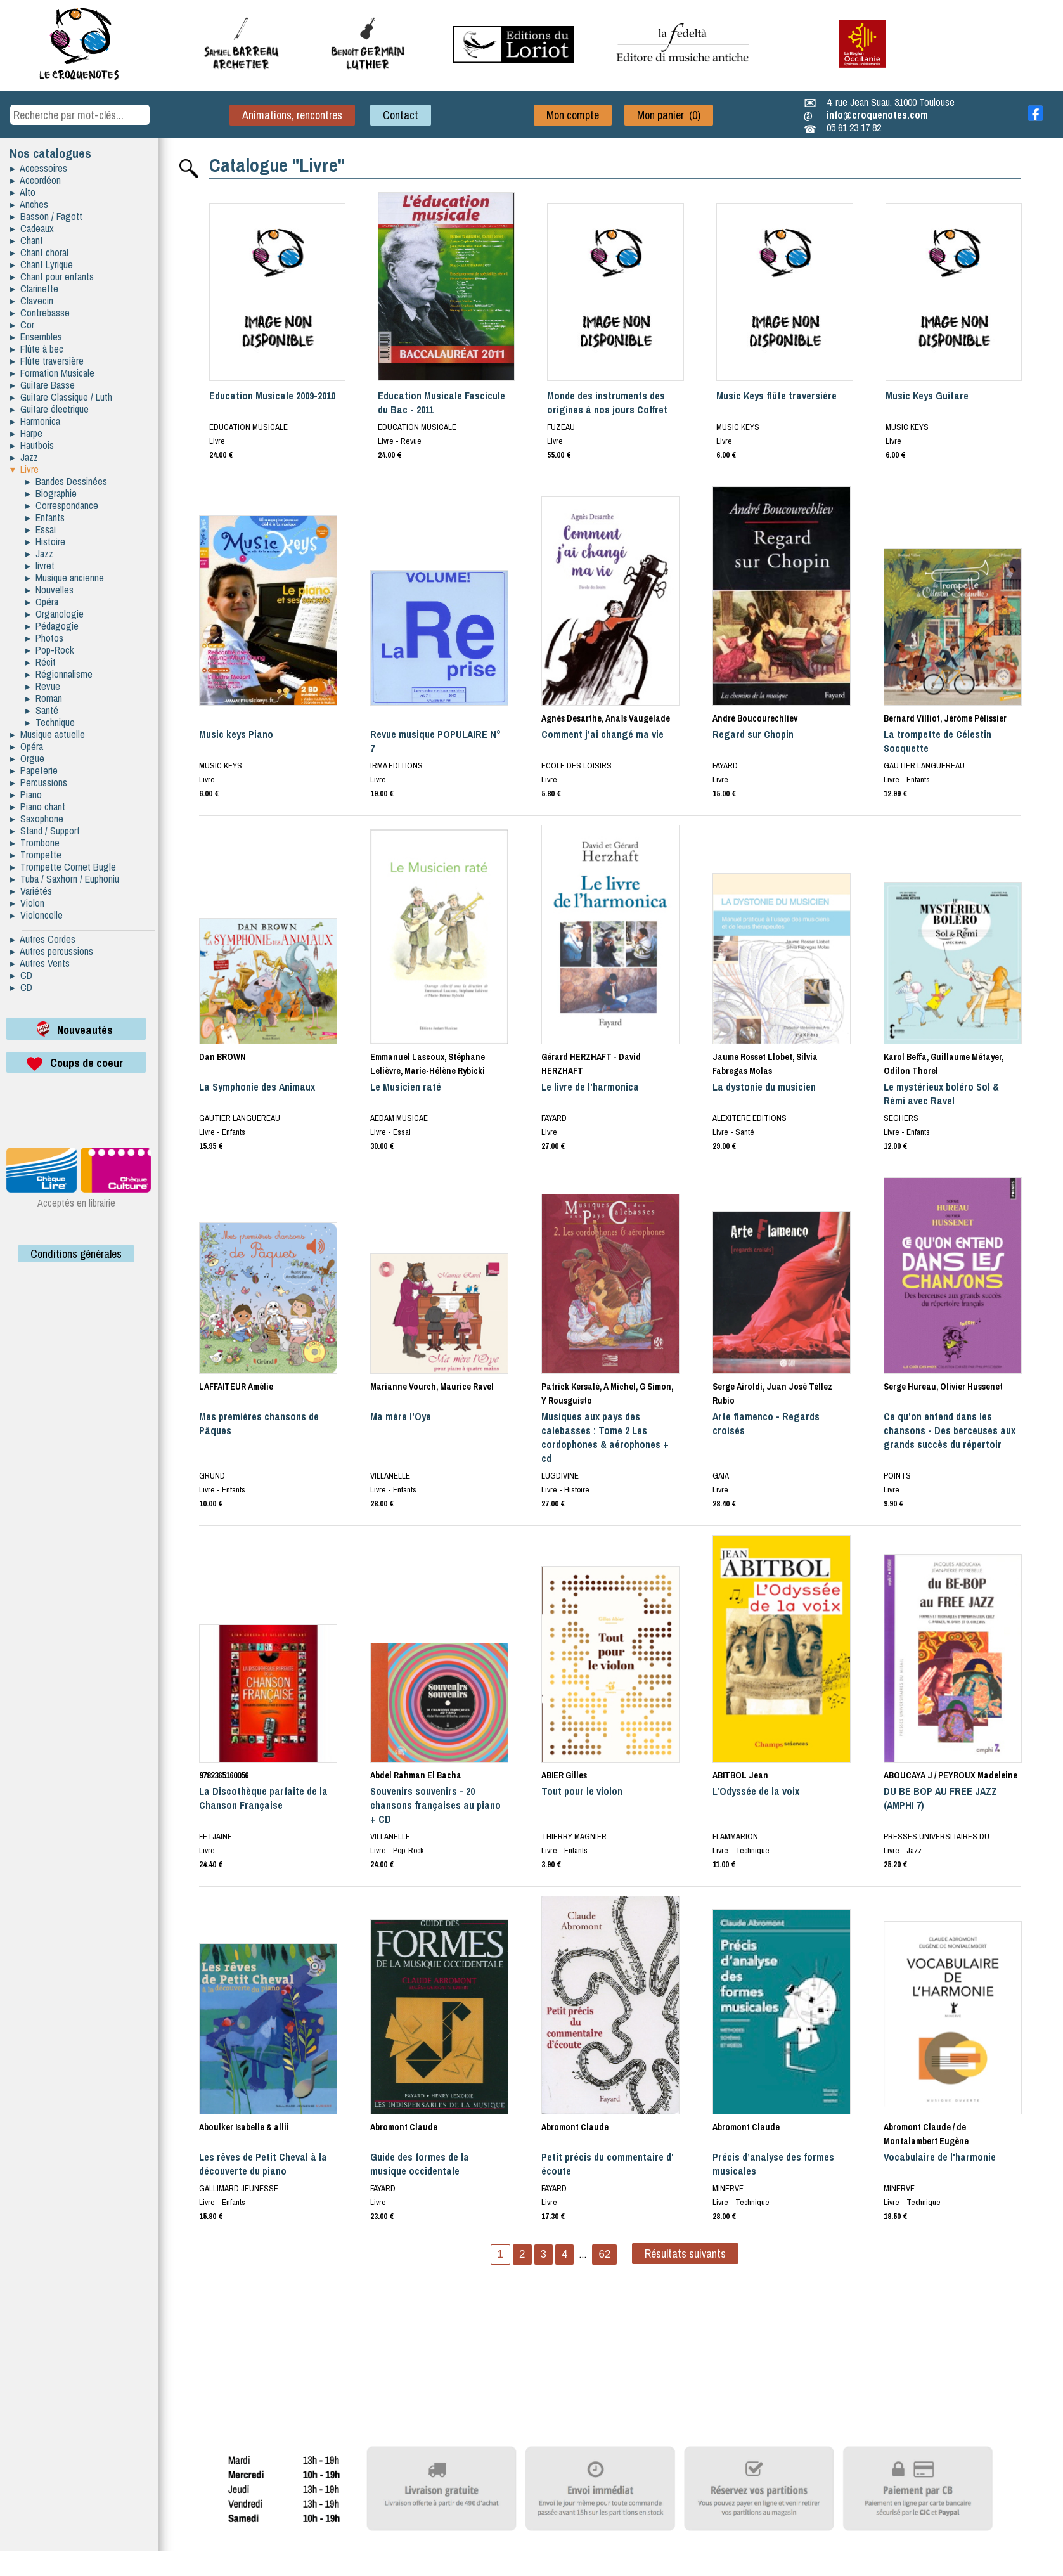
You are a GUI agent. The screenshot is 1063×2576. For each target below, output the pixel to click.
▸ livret (40, 566)
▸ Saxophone (36, 818)
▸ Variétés (31, 891)
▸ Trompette (35, 855)
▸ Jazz (24, 457)
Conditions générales (76, 1254)
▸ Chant (26, 240)
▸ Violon (27, 903)
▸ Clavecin (31, 300)
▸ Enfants (45, 517)
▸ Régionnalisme (59, 674)
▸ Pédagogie (52, 626)
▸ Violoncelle (36, 915)
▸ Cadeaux (32, 228)
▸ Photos (44, 638)
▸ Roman (43, 698)
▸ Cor (22, 325)
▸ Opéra (41, 602)
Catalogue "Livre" (277, 165)
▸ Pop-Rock (49, 650)
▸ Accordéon (35, 180)
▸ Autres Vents (40, 963)
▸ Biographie (51, 493)
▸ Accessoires (38, 168)
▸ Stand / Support (45, 831)
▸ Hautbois (32, 445)
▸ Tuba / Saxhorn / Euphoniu (64, 879)
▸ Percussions (38, 782)
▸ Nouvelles (49, 590)
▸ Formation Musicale (52, 373)
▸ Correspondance (61, 505)
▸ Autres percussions (51, 951)
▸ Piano (26, 794)
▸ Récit (40, 662)
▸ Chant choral (39, 252)
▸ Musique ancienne (64, 578)
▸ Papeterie (34, 770)
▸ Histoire (45, 541)
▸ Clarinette (34, 288)
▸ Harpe (26, 433)
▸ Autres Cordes (42, 939)
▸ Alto (22, 192)
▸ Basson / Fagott (46, 216)
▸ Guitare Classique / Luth (61, 397)
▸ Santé (41, 710)
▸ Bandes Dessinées (66, 481)
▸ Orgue (27, 758)
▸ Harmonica (35, 421)
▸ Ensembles (36, 337)
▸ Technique (50, 722)
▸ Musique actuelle (47, 734)
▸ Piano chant (37, 806)
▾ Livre (24, 469)
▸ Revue (42, 686)
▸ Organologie (54, 614)
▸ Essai (40, 529)
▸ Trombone (35, 843)
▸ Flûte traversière (47, 361)
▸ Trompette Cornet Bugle (63, 867)
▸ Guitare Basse (42, 385)
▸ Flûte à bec (36, 349)
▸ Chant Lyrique (41, 264)
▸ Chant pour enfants (52, 276)
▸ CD (21, 975)
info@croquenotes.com (877, 115)
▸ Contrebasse (40, 313)
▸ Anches (29, 204)
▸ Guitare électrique (49, 409)
